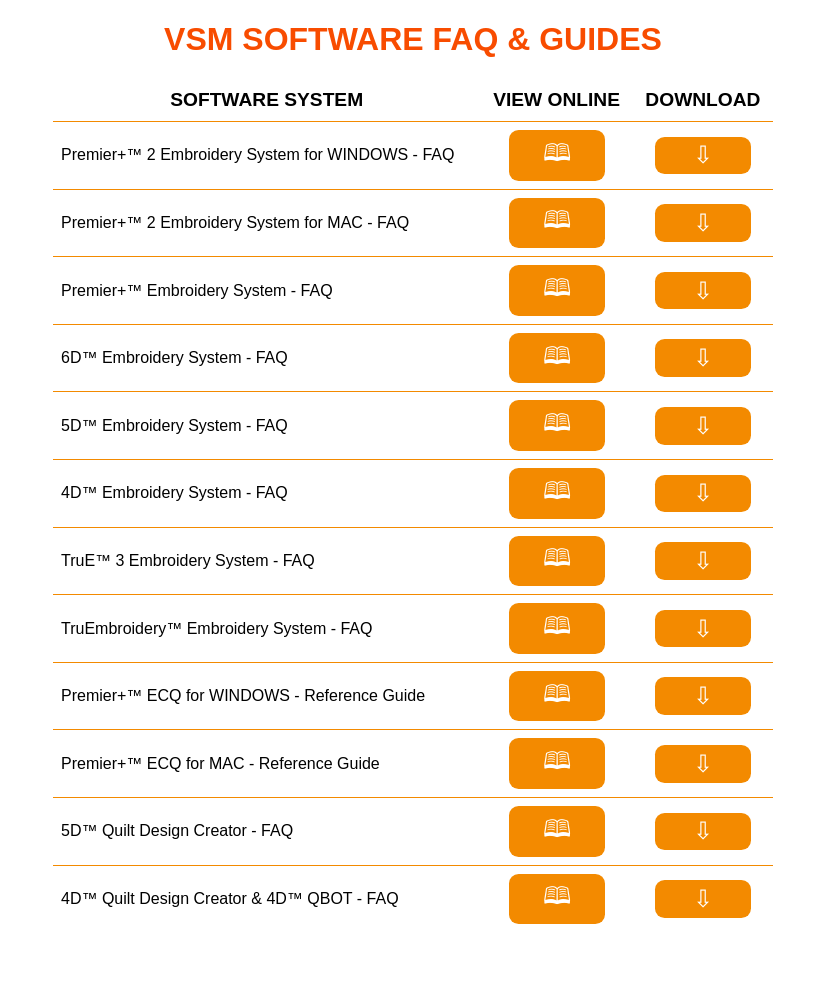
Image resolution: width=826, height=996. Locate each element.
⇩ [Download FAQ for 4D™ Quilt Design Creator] (703, 898)
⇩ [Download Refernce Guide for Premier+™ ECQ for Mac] (703, 763)
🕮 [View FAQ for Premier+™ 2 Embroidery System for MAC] (557, 219)
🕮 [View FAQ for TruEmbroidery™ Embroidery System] (557, 625)
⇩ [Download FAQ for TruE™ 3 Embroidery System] (703, 560)
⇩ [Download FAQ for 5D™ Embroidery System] (703, 425)
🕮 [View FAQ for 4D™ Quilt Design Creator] (557, 895)
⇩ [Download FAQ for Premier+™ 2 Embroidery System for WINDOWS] (703, 154)
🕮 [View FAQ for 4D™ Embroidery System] (557, 490)
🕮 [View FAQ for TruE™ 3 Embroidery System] (557, 557)
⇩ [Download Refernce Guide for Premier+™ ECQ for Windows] (703, 695)
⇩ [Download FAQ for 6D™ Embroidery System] (703, 357)
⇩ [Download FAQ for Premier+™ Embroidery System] (703, 290)
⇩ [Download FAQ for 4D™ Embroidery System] (703, 492)
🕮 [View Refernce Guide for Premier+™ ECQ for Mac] (557, 760)
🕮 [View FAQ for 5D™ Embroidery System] (557, 422)
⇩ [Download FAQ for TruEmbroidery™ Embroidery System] (703, 628)
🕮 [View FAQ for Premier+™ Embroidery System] (557, 287)
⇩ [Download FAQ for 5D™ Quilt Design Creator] (703, 830)
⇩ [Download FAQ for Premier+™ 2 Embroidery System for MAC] (703, 222)
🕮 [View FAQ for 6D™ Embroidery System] (557, 355)
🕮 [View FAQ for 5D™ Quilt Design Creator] (557, 828)
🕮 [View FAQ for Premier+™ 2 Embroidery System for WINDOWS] (557, 152)
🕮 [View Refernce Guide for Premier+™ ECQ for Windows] (557, 693)
